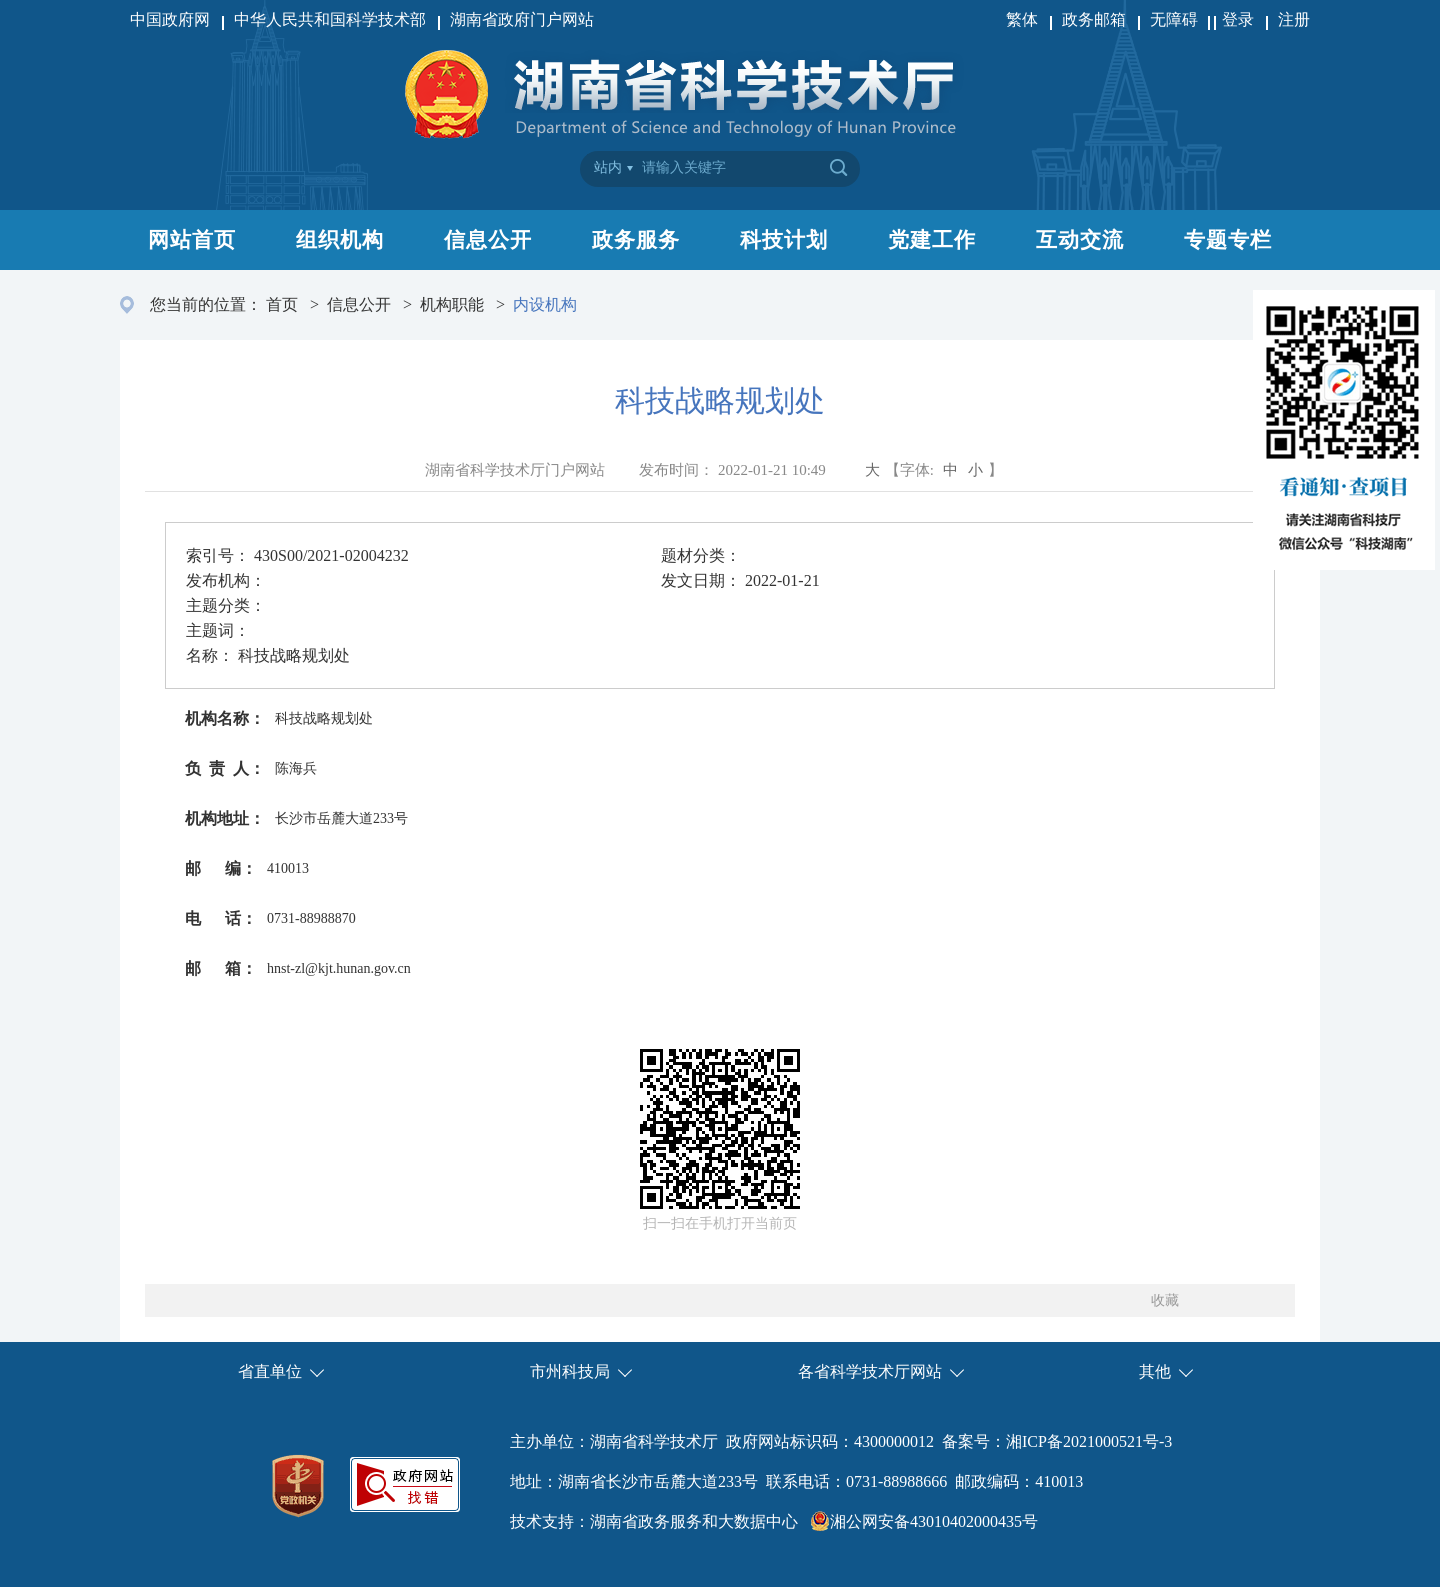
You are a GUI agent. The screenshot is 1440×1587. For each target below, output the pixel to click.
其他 (1155, 1371)
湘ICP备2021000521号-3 (1089, 1441)
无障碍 (1176, 19)
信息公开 (488, 240)
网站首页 (192, 240)
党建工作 (932, 240)
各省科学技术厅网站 (870, 1371)
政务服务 (636, 240)
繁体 (1022, 19)
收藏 (1165, 1300)
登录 (1238, 19)
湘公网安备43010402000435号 (934, 1521)
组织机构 (340, 240)
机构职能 (452, 304)
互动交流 (1080, 240)
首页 (282, 304)
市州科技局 (570, 1371)
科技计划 (784, 240)
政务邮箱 (1094, 19)
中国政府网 (170, 19)
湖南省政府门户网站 (522, 19)
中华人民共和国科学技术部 (330, 19)
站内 (608, 167)
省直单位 (270, 1371)
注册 (1294, 19)
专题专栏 (1228, 240)
